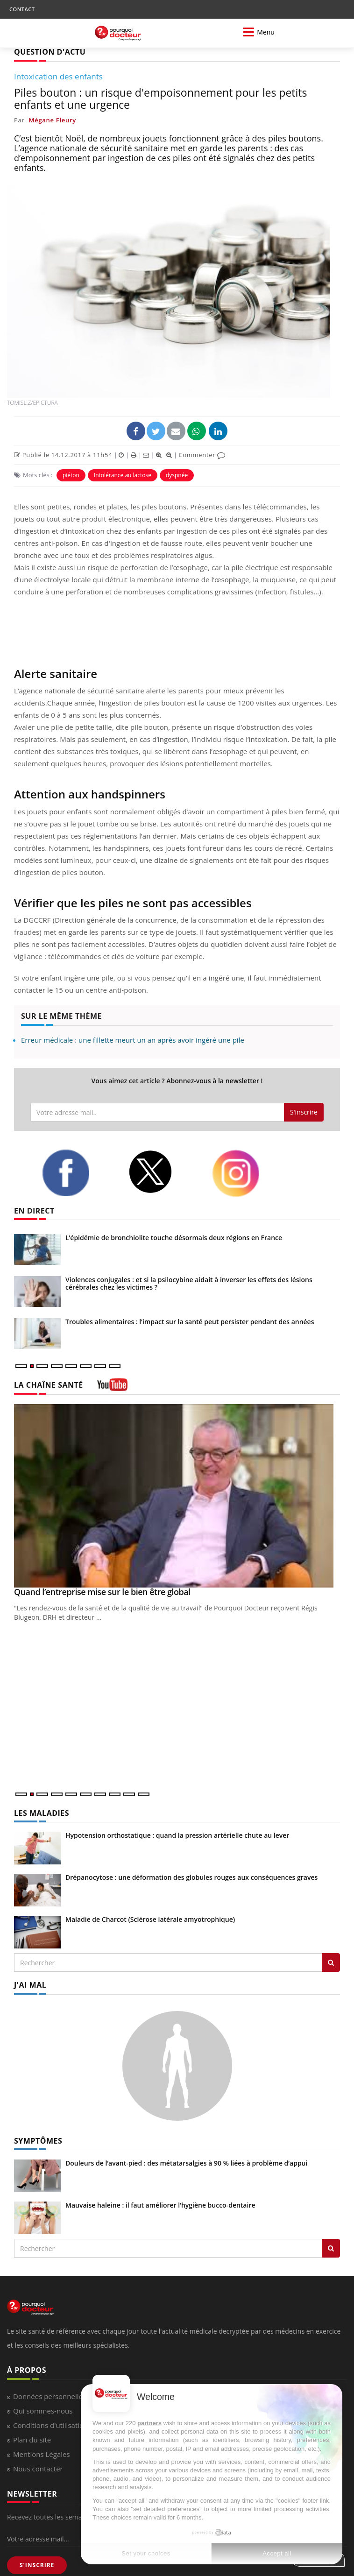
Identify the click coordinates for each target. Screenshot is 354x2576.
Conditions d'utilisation (50, 2425)
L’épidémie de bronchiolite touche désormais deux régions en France (173, 1237)
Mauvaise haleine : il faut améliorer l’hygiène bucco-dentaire (160, 2205)
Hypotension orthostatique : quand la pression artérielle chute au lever (177, 1835)
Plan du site (32, 2439)
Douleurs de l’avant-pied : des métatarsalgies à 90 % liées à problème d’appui (186, 2163)
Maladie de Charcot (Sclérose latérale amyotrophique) (150, 1919)
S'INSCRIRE (37, 2565)
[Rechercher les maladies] (331, 1962)
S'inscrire (304, 1112)
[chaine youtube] (112, 1388)
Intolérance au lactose (122, 475)
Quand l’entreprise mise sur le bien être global (102, 1591)
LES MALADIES (41, 1813)
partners (149, 2423)
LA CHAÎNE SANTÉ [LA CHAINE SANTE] (48, 1385)
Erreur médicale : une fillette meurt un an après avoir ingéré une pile (132, 1040)
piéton (71, 475)
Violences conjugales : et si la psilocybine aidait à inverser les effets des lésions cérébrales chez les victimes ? (188, 1283)
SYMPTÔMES (38, 2141)
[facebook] (77, 1173)
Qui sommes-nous (42, 2410)
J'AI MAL (30, 1985)
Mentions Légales (41, 2454)
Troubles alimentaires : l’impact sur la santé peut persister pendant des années (189, 1321)
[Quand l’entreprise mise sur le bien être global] (177, 1496)
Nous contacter (38, 2468)
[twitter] (162, 1172)
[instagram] (247, 1173)
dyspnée (177, 475)
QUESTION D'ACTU (49, 52)
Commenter (202, 455)
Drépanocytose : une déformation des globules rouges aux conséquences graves (191, 1877)
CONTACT (22, 9)
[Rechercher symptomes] (331, 2248)
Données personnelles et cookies (66, 2396)
